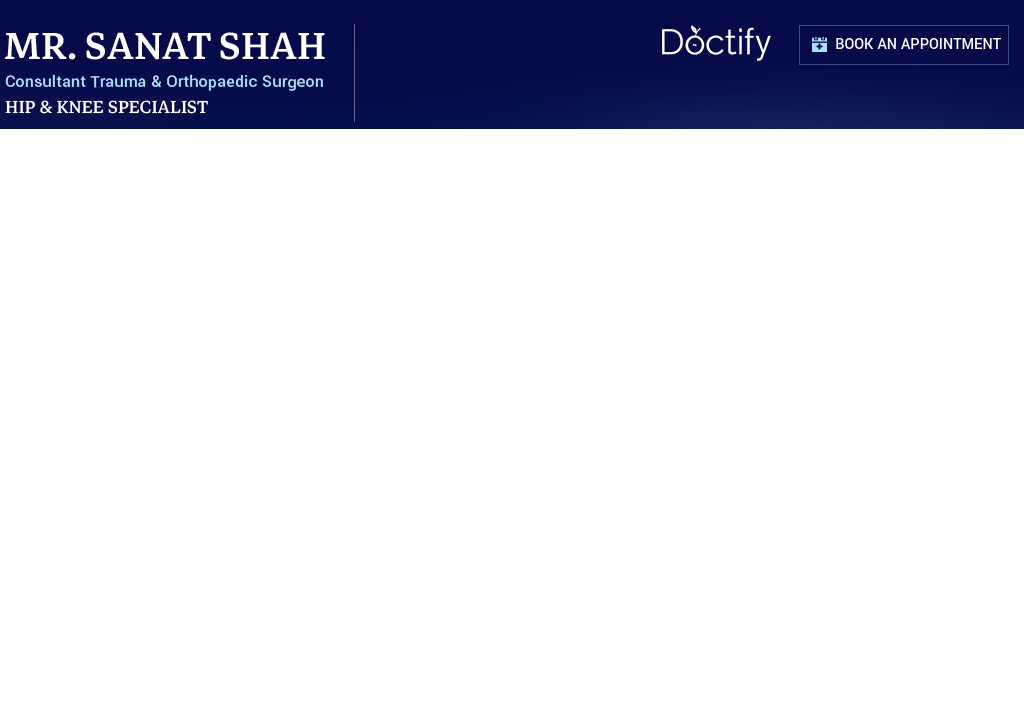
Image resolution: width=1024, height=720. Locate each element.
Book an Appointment (922, 49)
